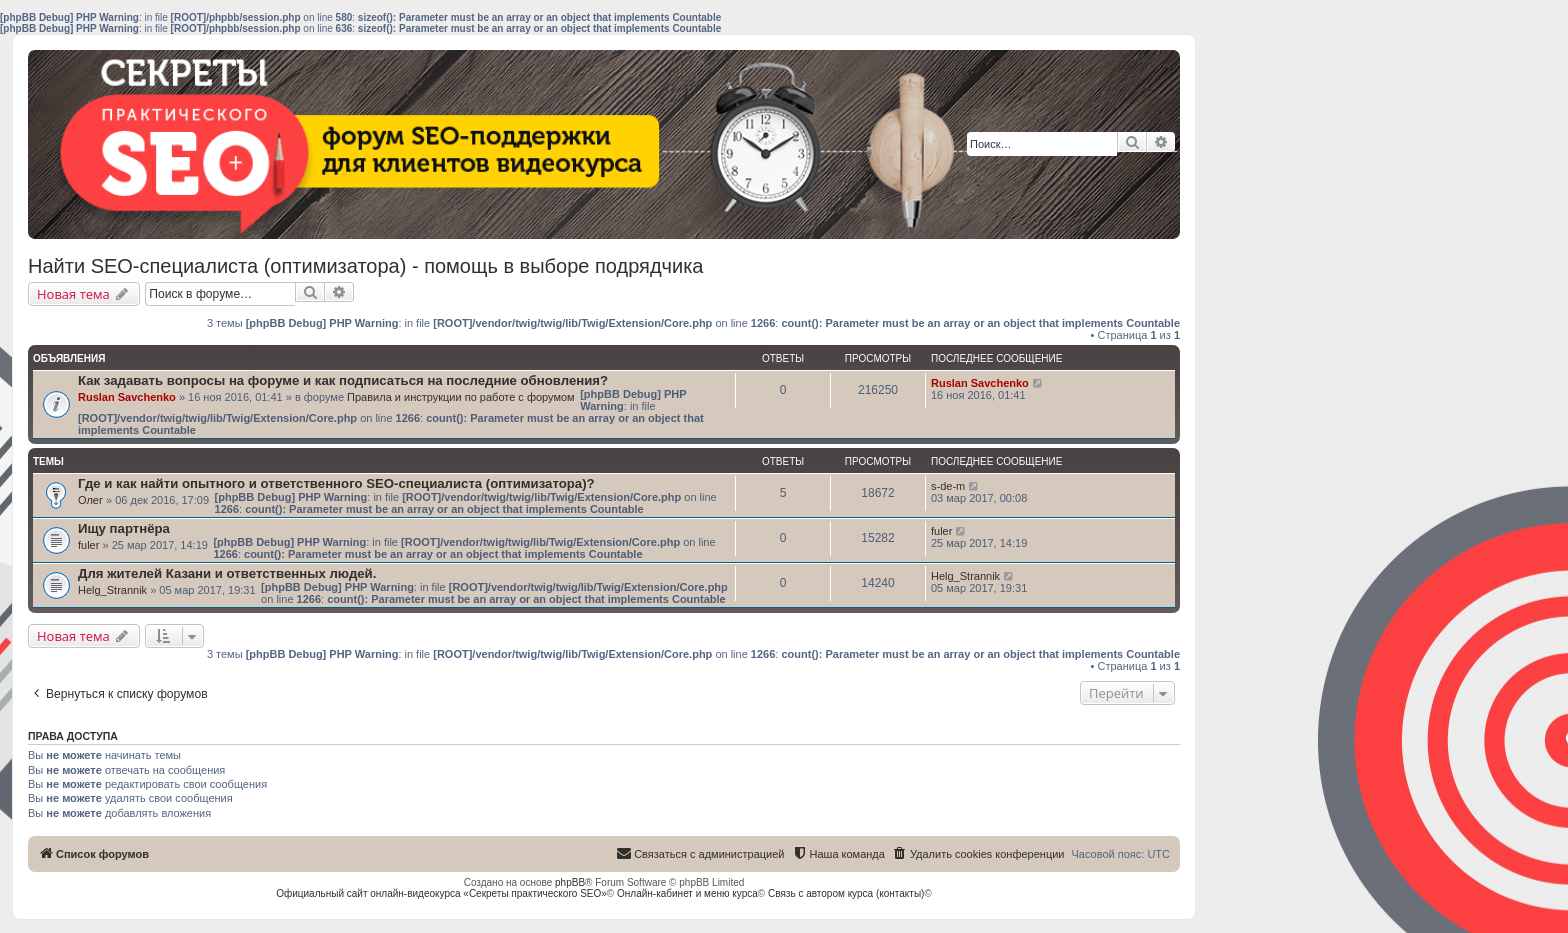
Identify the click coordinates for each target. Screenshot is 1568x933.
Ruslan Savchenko (127, 397)
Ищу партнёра (124, 528)
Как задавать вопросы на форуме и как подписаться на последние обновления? (343, 380)
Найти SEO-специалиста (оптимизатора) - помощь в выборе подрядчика (365, 266)
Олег (90, 500)
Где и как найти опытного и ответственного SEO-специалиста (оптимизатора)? (336, 483)
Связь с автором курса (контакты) (846, 893)
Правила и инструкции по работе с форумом (461, 397)
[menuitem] (978, 854)
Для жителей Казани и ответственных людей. (227, 573)
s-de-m (948, 486)
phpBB (570, 882)
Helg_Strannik (112, 590)
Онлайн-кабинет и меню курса (687, 893)
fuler (88, 545)
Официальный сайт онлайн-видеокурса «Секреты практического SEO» (441, 893)
